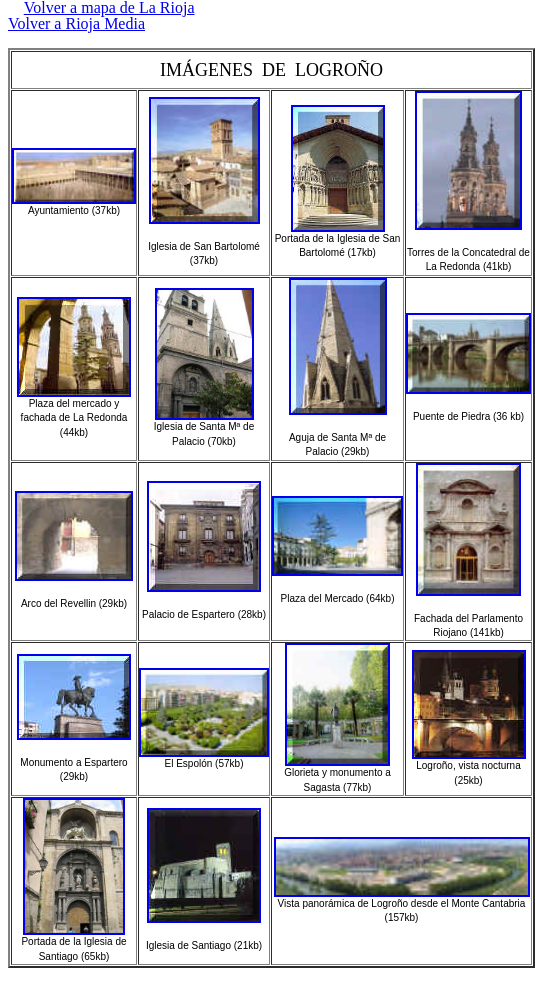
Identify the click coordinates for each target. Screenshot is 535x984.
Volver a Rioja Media (76, 23)
